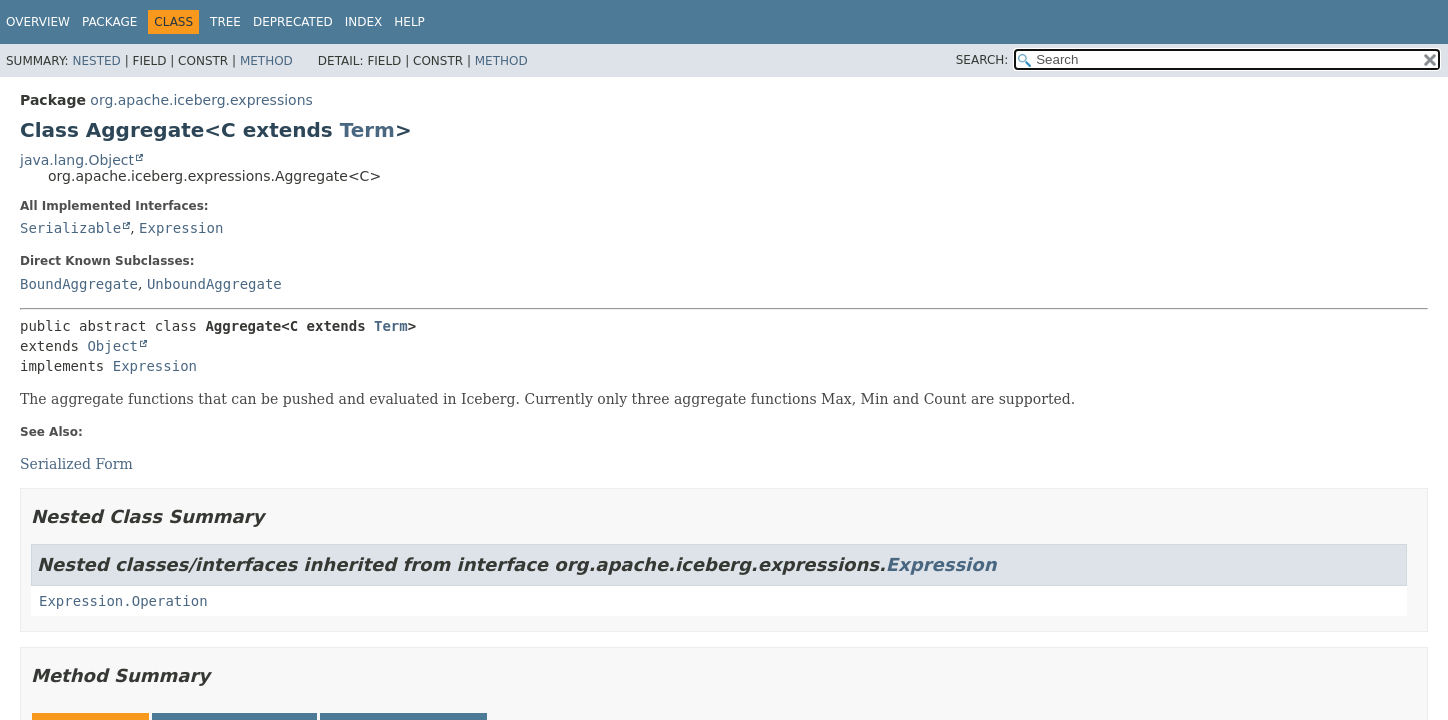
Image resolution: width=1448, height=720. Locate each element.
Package (109, 22)
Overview (38, 22)
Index (364, 22)
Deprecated (293, 22)
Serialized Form (76, 464)
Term (367, 130)
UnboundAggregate (214, 284)
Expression (181, 228)
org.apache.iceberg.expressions (201, 100)
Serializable (70, 228)
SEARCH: (982, 60)
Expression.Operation (123, 601)
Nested (96, 61)
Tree (225, 22)
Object (112, 346)
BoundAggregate (79, 284)
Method (266, 61)
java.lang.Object (77, 160)
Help (409, 22)
